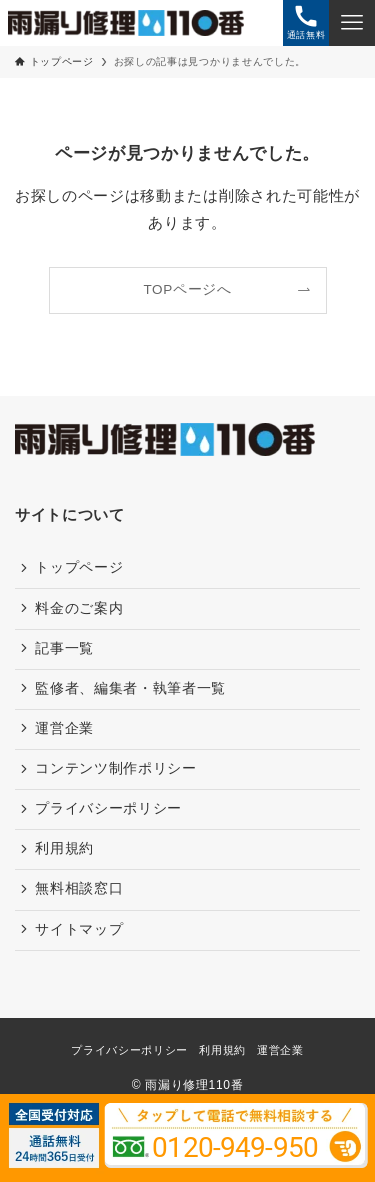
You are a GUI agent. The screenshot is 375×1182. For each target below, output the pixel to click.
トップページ (79, 567)
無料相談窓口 (79, 888)
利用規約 (64, 848)
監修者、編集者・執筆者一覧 (130, 688)
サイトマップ (79, 929)
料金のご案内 (79, 608)
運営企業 (64, 728)
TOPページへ (187, 289)
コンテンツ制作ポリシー (115, 768)
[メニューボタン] (352, 23)
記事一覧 (64, 648)
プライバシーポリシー (108, 808)
